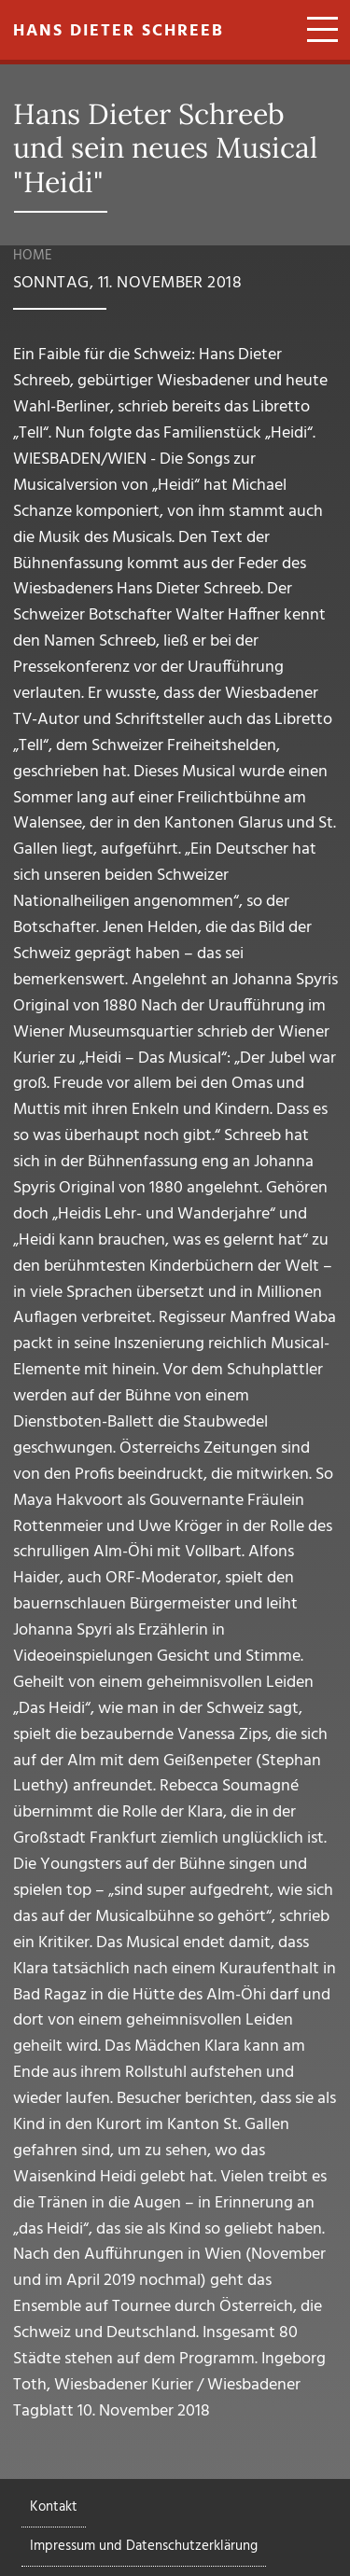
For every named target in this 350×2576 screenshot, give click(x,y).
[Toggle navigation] (316, 31)
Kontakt (53, 2507)
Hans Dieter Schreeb (118, 31)
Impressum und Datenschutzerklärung (144, 2546)
